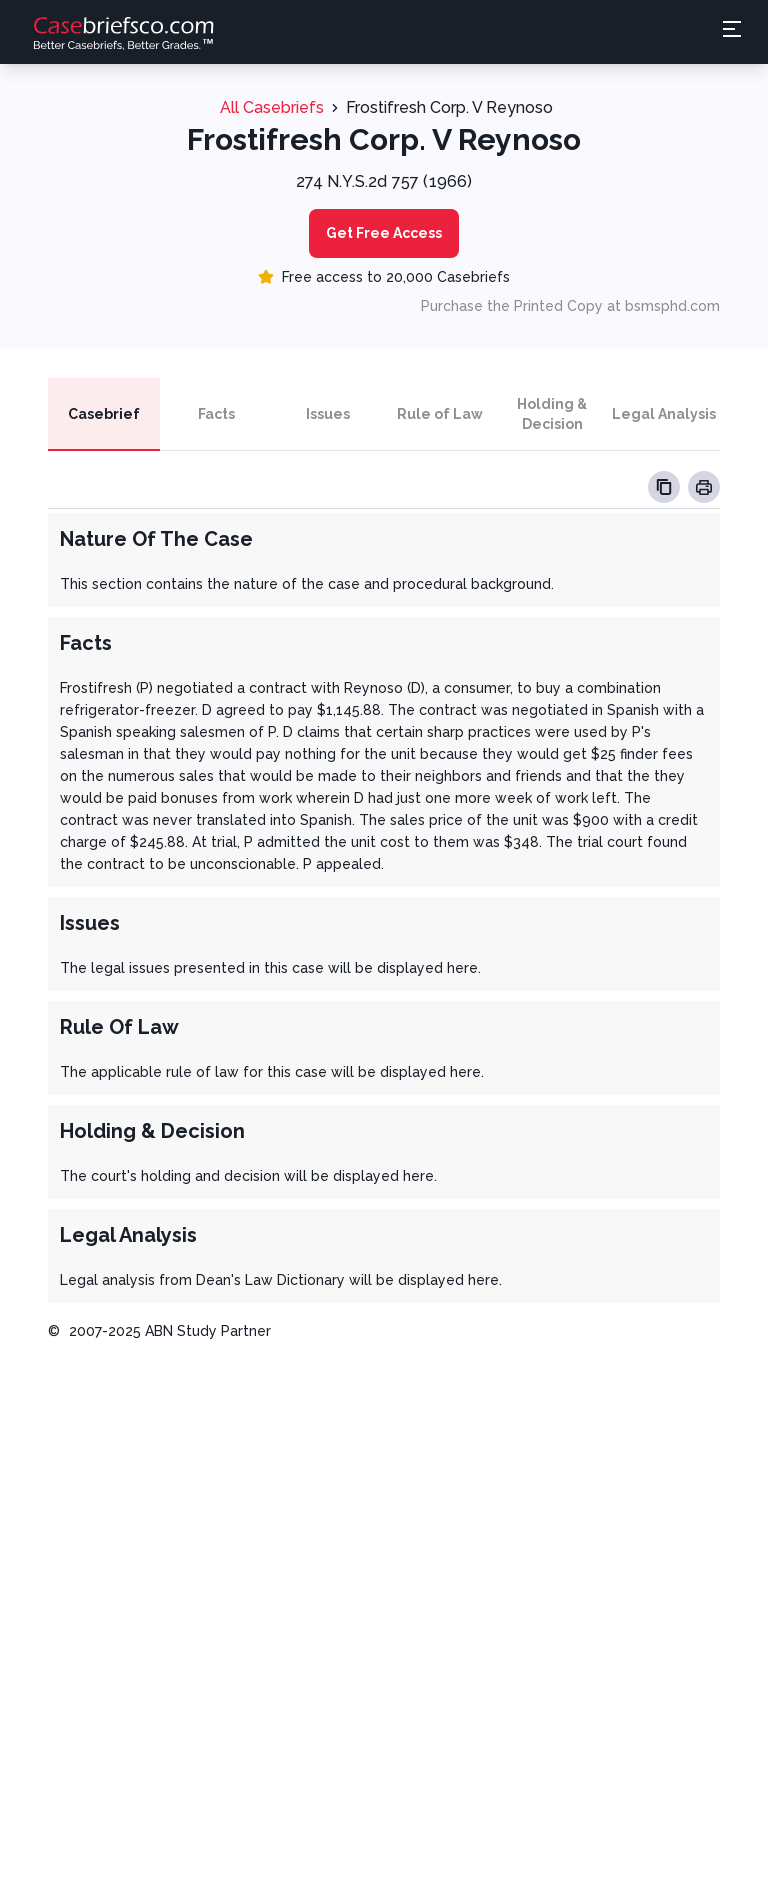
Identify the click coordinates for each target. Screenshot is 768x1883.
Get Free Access (384, 233)
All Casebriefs (272, 107)
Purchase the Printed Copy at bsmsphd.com (570, 306)
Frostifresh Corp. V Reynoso (449, 107)
